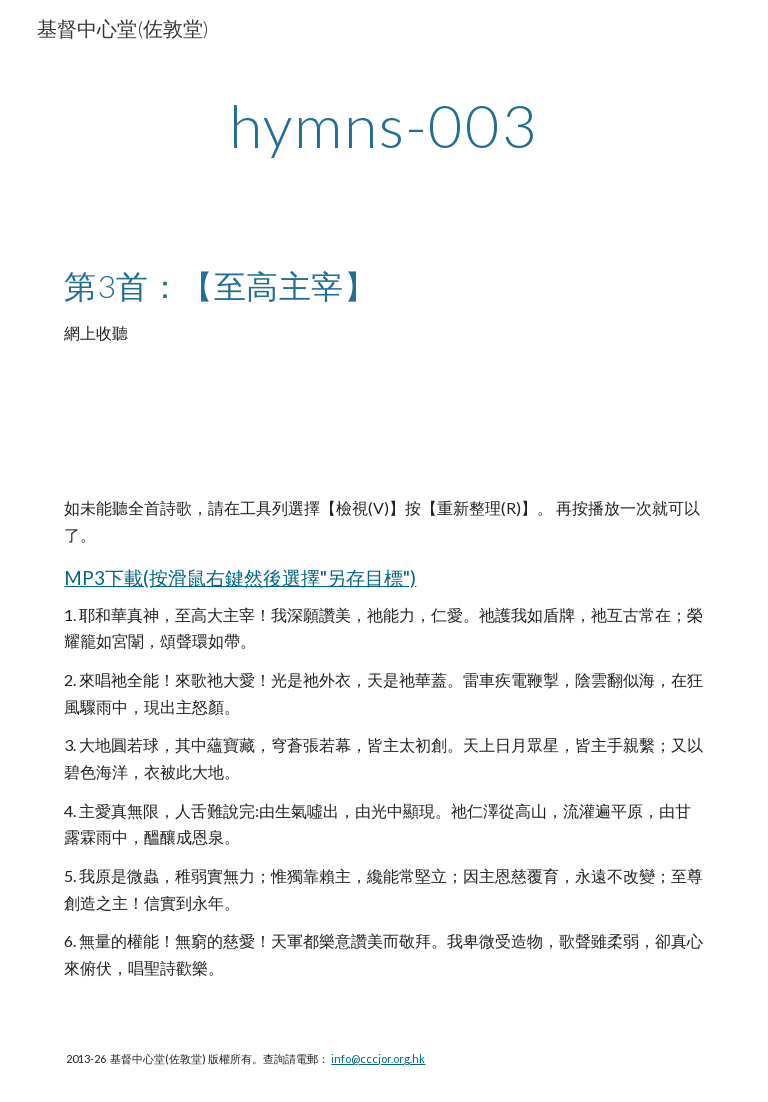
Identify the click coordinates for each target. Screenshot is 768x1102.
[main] (383, 125)
